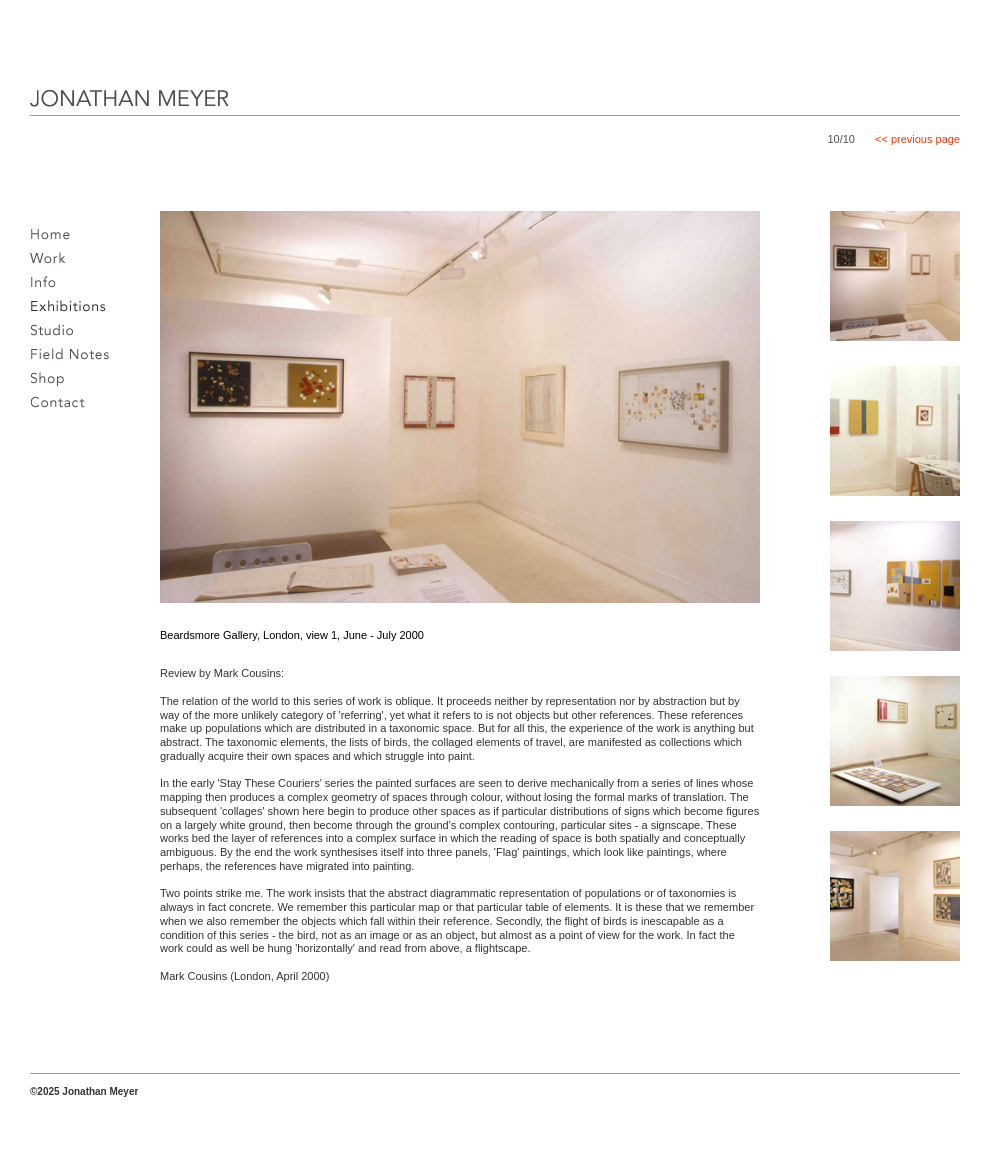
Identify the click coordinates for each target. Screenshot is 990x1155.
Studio (57, 336)
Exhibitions (73, 312)
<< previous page (917, 139)
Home (55, 240)
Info (48, 288)
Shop (52, 384)
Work (53, 264)
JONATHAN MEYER (97, 112)
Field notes (75, 360)
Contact (63, 408)
